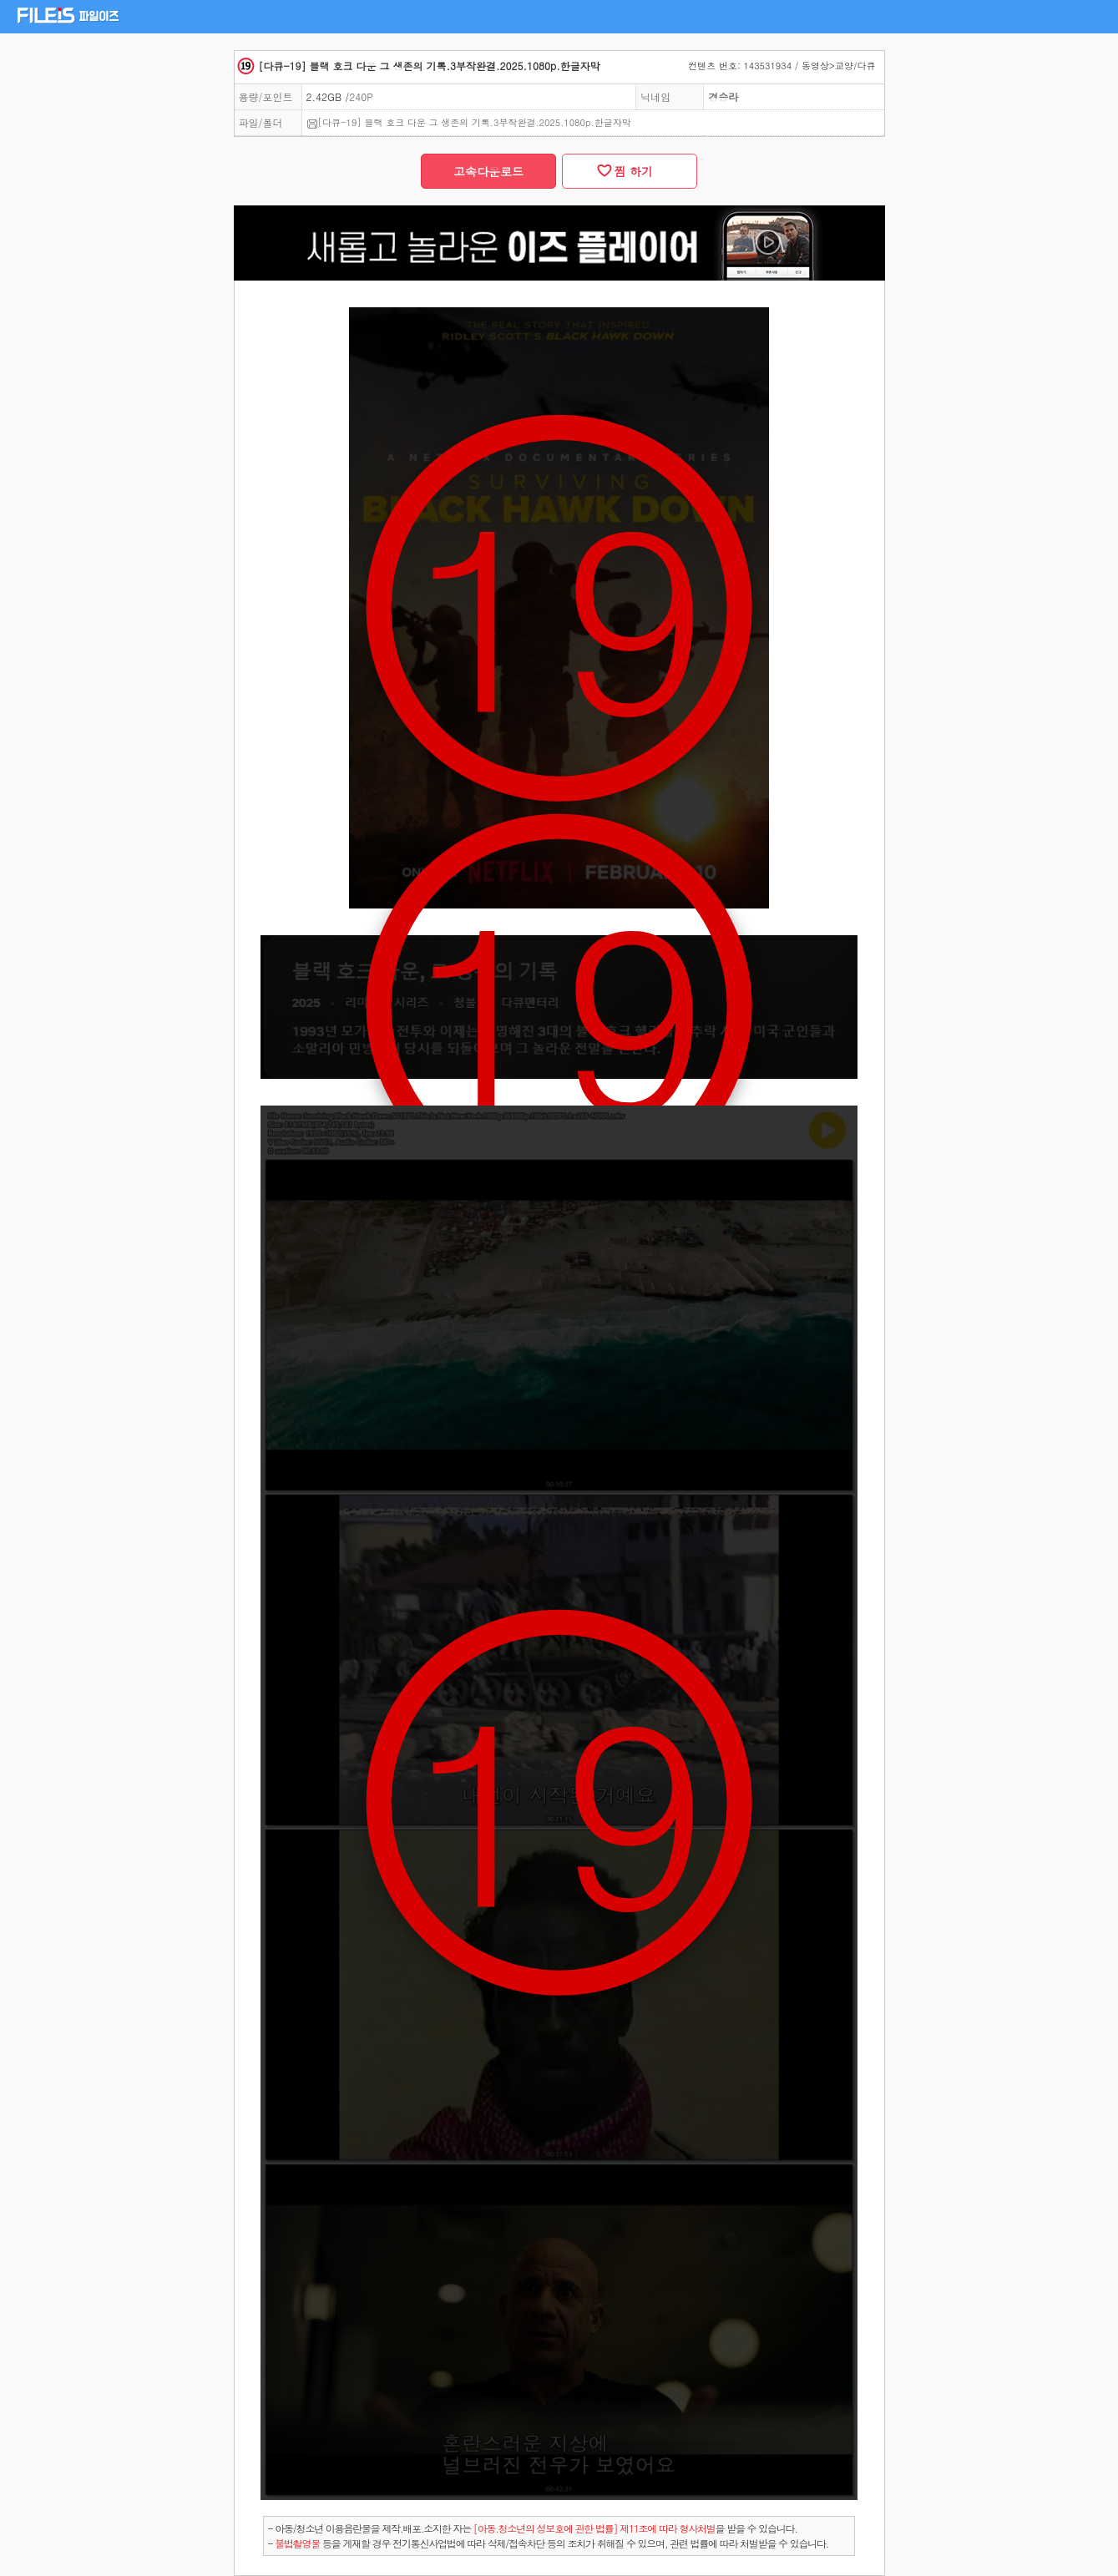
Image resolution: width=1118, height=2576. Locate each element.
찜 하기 (629, 171)
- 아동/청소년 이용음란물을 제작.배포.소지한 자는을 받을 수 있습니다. (532, 2528)
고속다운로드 (488, 171)
